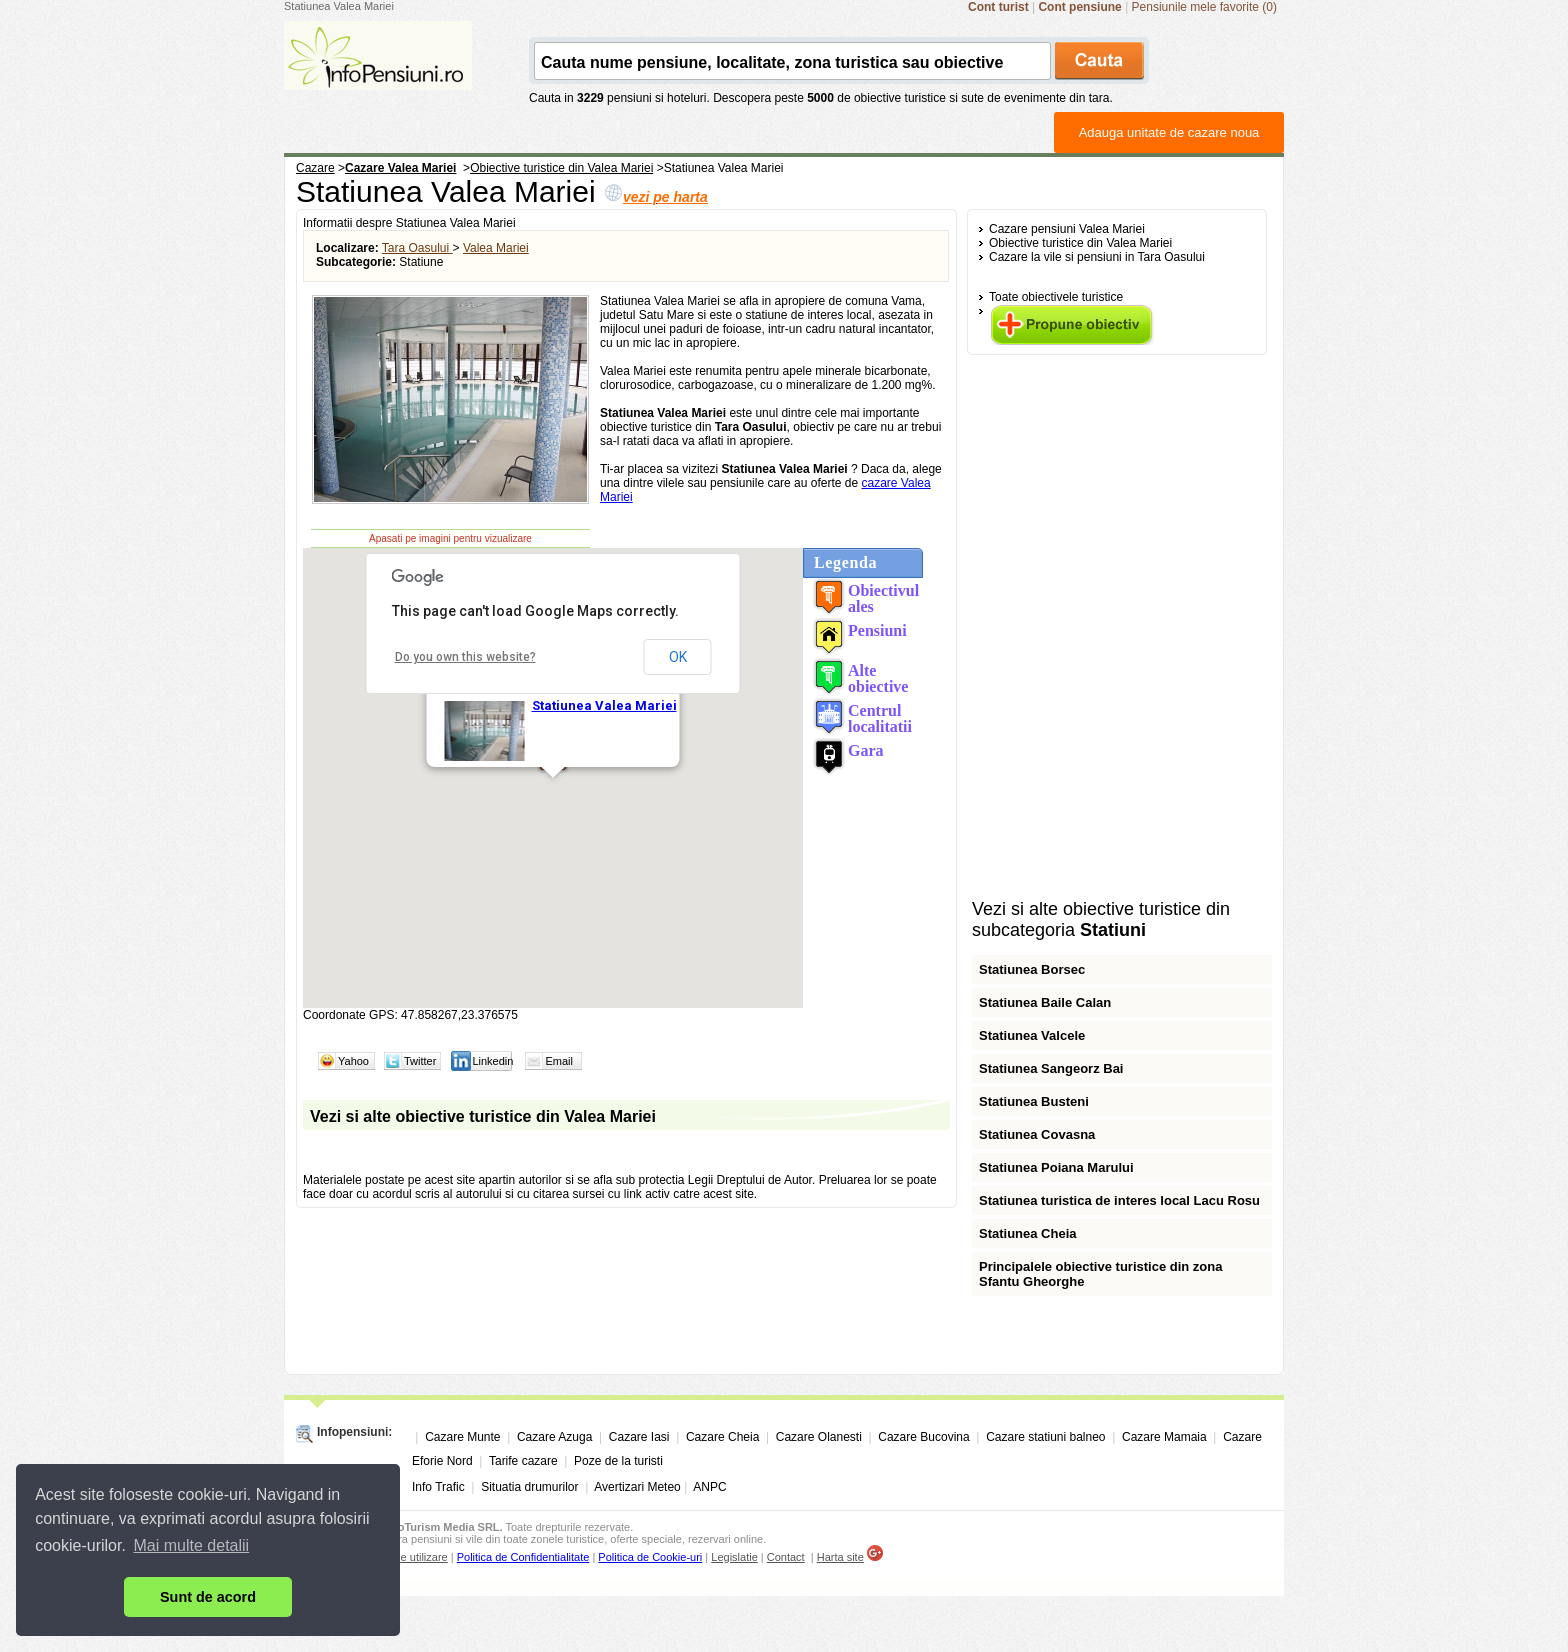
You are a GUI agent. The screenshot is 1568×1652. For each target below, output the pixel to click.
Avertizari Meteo (637, 1487)
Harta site (840, 1557)
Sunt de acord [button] (208, 1597)
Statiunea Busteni (1034, 1101)
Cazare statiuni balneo (1045, 1437)
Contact (786, 1557)
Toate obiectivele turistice (1056, 297)
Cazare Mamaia (1164, 1437)
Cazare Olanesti (819, 1437)
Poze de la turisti (618, 1461)
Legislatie (734, 1557)
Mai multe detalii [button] (192, 1545)
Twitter (420, 1061)
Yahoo (353, 1061)
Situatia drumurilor (529, 1487)
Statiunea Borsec (1032, 969)
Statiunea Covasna (1037, 1134)
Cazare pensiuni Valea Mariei (1067, 229)
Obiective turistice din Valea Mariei (1080, 243)
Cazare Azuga (554, 1437)
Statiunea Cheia (1028, 1233)
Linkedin (492, 1061)
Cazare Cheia (722, 1437)
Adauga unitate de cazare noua (1169, 132)
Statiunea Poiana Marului (1056, 1167)
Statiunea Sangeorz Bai (1051, 1068)
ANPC (709, 1487)
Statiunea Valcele (1032, 1035)
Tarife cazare (523, 1461)
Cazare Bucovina (923, 1437)
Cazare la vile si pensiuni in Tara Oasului (1097, 257)
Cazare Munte (462, 1437)
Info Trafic (438, 1487)
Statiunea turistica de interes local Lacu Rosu (1119, 1200)
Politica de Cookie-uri (650, 1557)
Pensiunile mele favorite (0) (1204, 7)
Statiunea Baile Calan (1045, 1002)
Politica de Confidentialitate (523, 1557)
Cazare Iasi (639, 1437)
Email (559, 1061)
